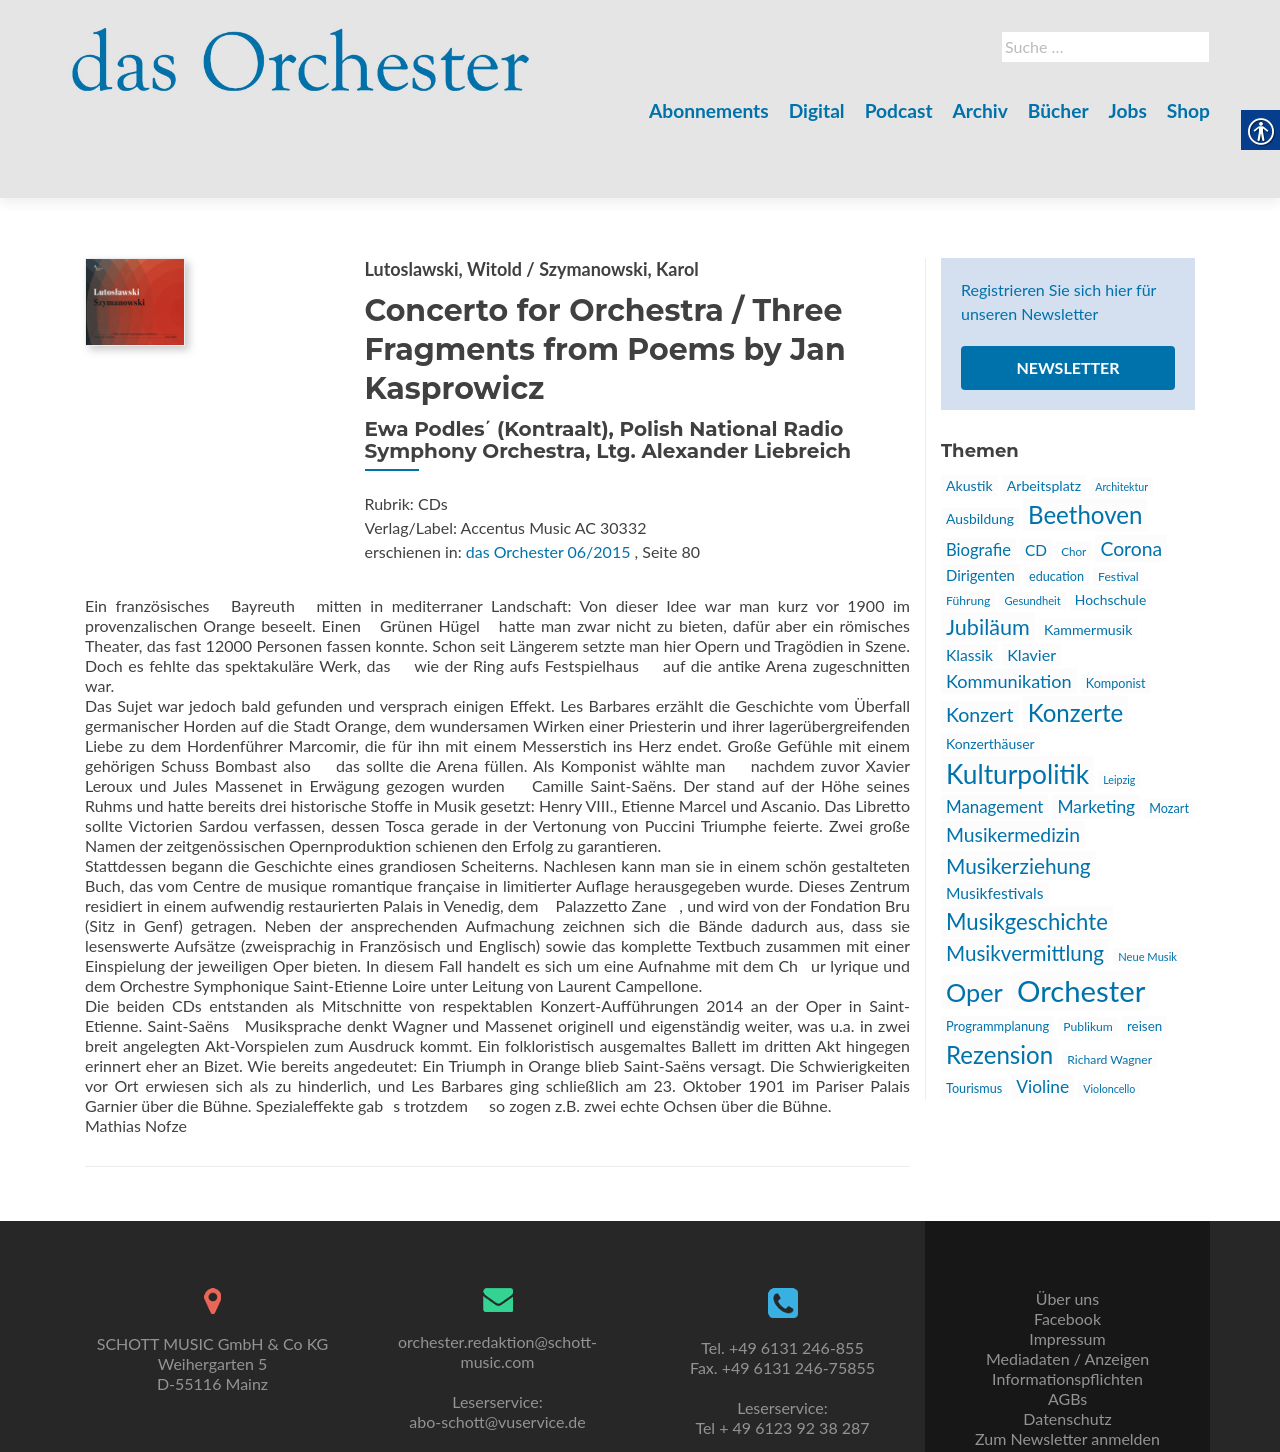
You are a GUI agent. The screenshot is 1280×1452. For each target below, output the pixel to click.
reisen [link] (1144, 956)
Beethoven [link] (1085, 444)
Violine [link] (1042, 1016)
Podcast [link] (899, 110)
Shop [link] (1188, 110)
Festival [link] (1118, 506)
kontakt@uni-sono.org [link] (497, 1435)
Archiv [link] (980, 110)
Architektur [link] (1121, 416)
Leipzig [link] (1119, 709)
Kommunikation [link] (1009, 611)
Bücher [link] (1058, 110)
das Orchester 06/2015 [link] (548, 481)
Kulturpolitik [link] (1017, 704)
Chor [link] (1073, 481)
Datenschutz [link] (1067, 1372)
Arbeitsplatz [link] (1044, 415)
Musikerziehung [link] (1018, 795)
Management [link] (994, 736)
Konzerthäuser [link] (990, 673)
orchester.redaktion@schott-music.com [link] (497, 1305)
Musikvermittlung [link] (1025, 883)
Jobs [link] (1128, 110)
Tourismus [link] (974, 1018)
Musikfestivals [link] (995, 823)
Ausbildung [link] (980, 448)
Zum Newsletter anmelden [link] (1067, 1392)
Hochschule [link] (1110, 529)
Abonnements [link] (709, 110)
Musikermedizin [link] (1013, 764)
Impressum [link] (1067, 1292)
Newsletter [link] (1067, 297)
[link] (301, 48)
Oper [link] (974, 922)
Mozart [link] (1169, 738)
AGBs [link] (1067, 1352)
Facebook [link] (1067, 1272)
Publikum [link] (1088, 956)
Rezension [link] (999, 984)
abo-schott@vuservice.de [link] (497, 1375)
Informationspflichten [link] (1067, 1332)
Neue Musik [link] (1147, 886)
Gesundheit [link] (1032, 530)
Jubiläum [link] (988, 557)
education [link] (1056, 506)
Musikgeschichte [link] (1027, 851)
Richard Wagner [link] (1109, 989)
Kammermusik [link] (1088, 559)
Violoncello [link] (1109, 1018)
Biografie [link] (978, 480)
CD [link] (1036, 480)
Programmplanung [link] (997, 956)
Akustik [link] (969, 415)
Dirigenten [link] (980, 505)
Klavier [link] (1031, 584)
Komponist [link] (1116, 613)
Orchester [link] (1081, 920)
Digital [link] (817, 110)
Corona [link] (1131, 478)
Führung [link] (968, 530)
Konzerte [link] (1076, 642)
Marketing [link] (1096, 736)
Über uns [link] (1067, 1252)
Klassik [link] (969, 585)
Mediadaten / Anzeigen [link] (1067, 1312)
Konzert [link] (980, 644)
